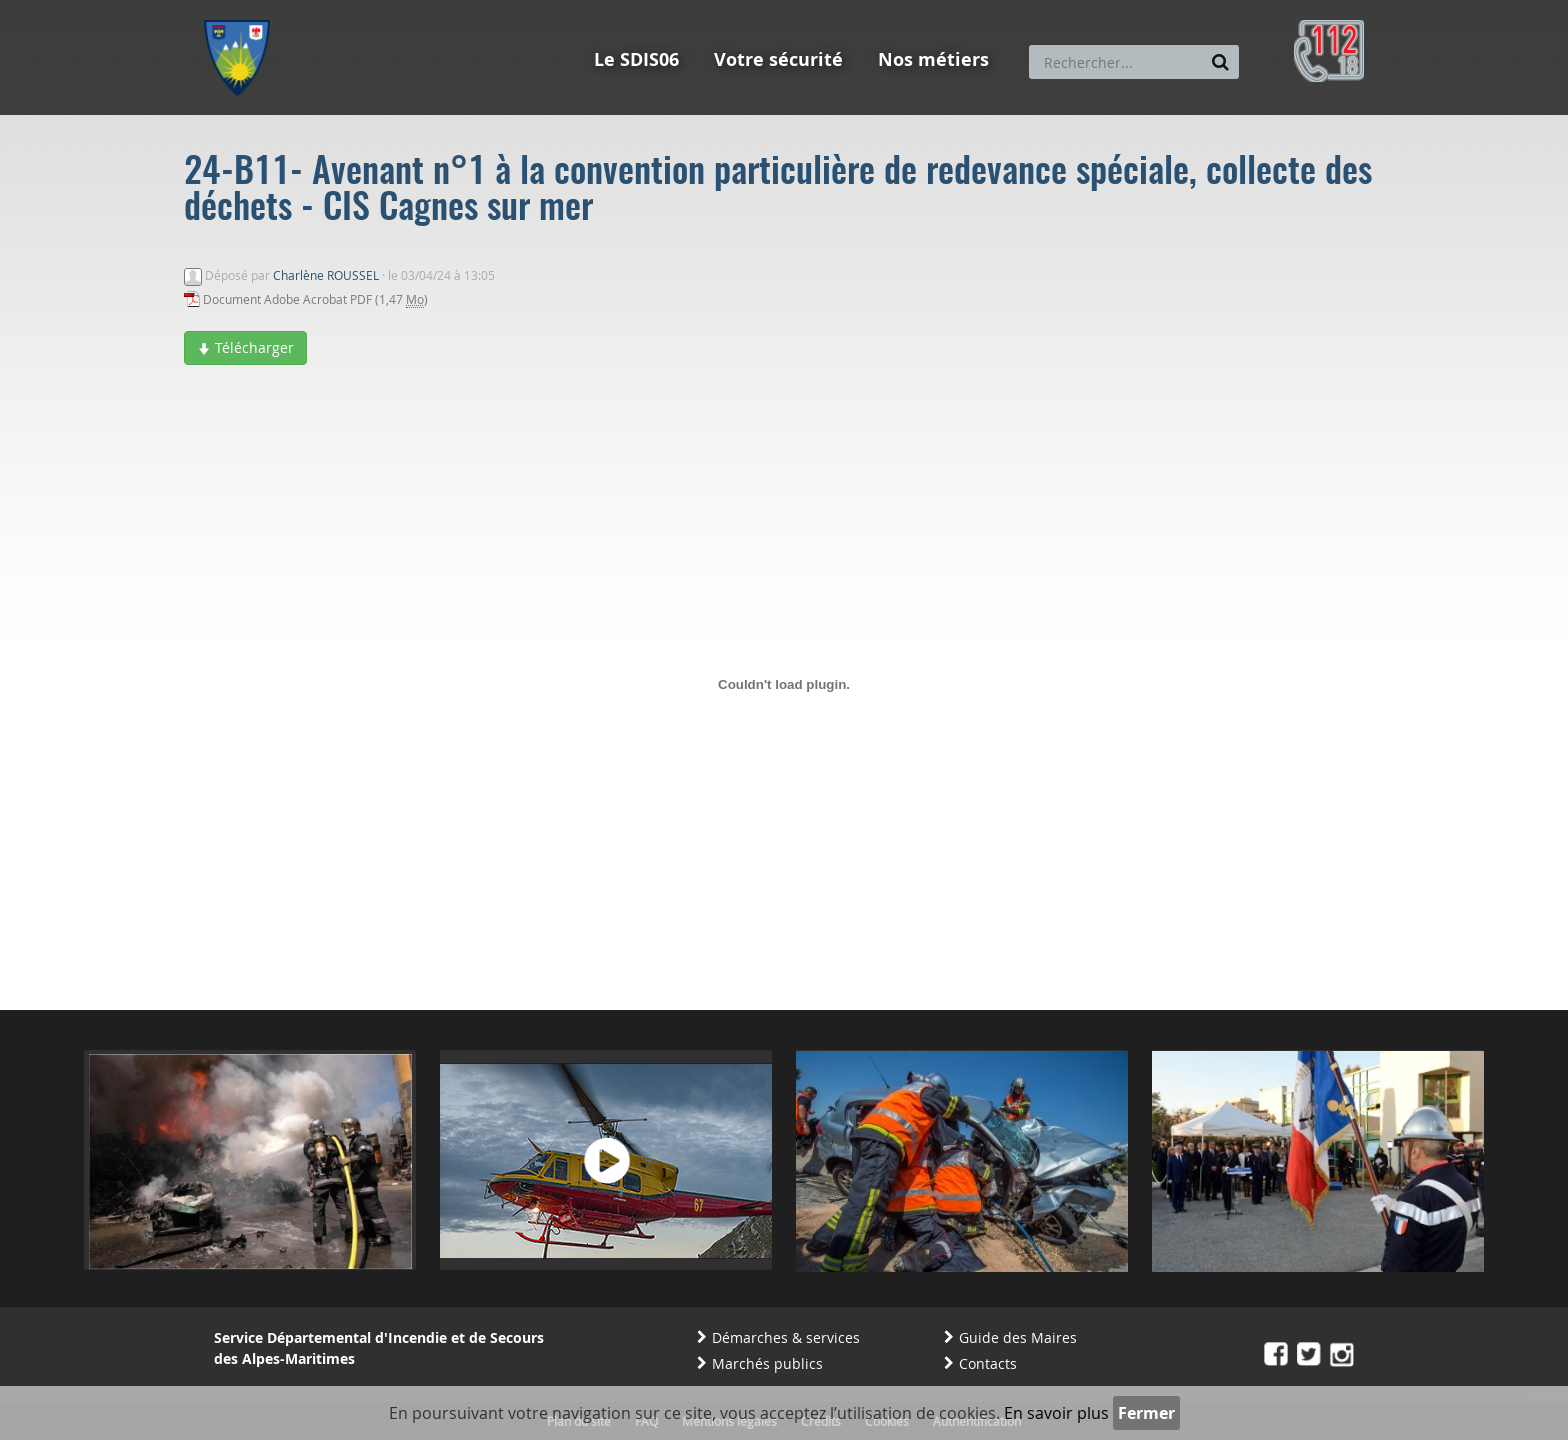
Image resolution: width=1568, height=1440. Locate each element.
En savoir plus (1056, 1413)
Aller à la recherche (473, 9)
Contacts (988, 1363)
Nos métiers (933, 59)
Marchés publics (767, 1363)
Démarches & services (786, 1337)
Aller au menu (243, 9)
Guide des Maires (1018, 1337)
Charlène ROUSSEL (326, 275)
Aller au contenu (350, 9)
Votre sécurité (778, 59)
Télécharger (245, 347)
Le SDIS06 (636, 59)
